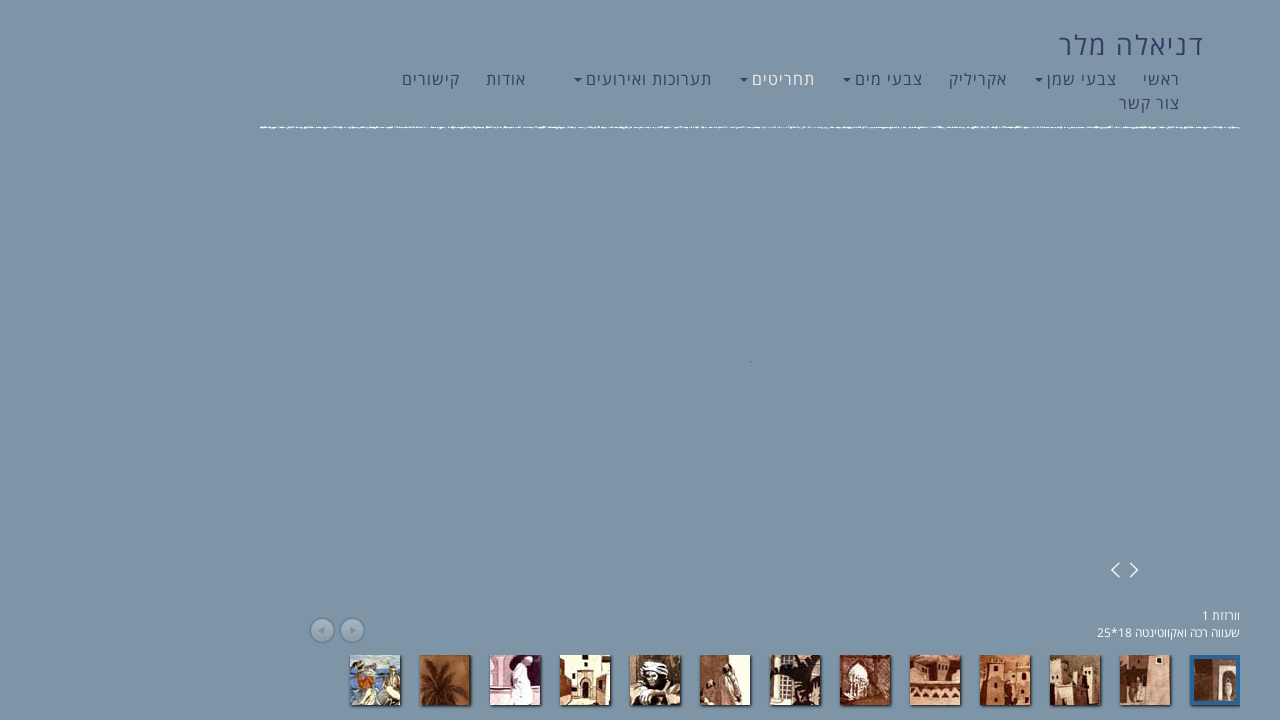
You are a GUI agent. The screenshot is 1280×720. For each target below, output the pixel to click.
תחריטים (667, 79)
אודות (396, 79)
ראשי (1051, 79)
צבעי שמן (966, 79)
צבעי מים (773, 79)
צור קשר (1039, 103)
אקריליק (868, 79)
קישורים (321, 79)
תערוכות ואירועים (533, 79)
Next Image (1021, 570)
